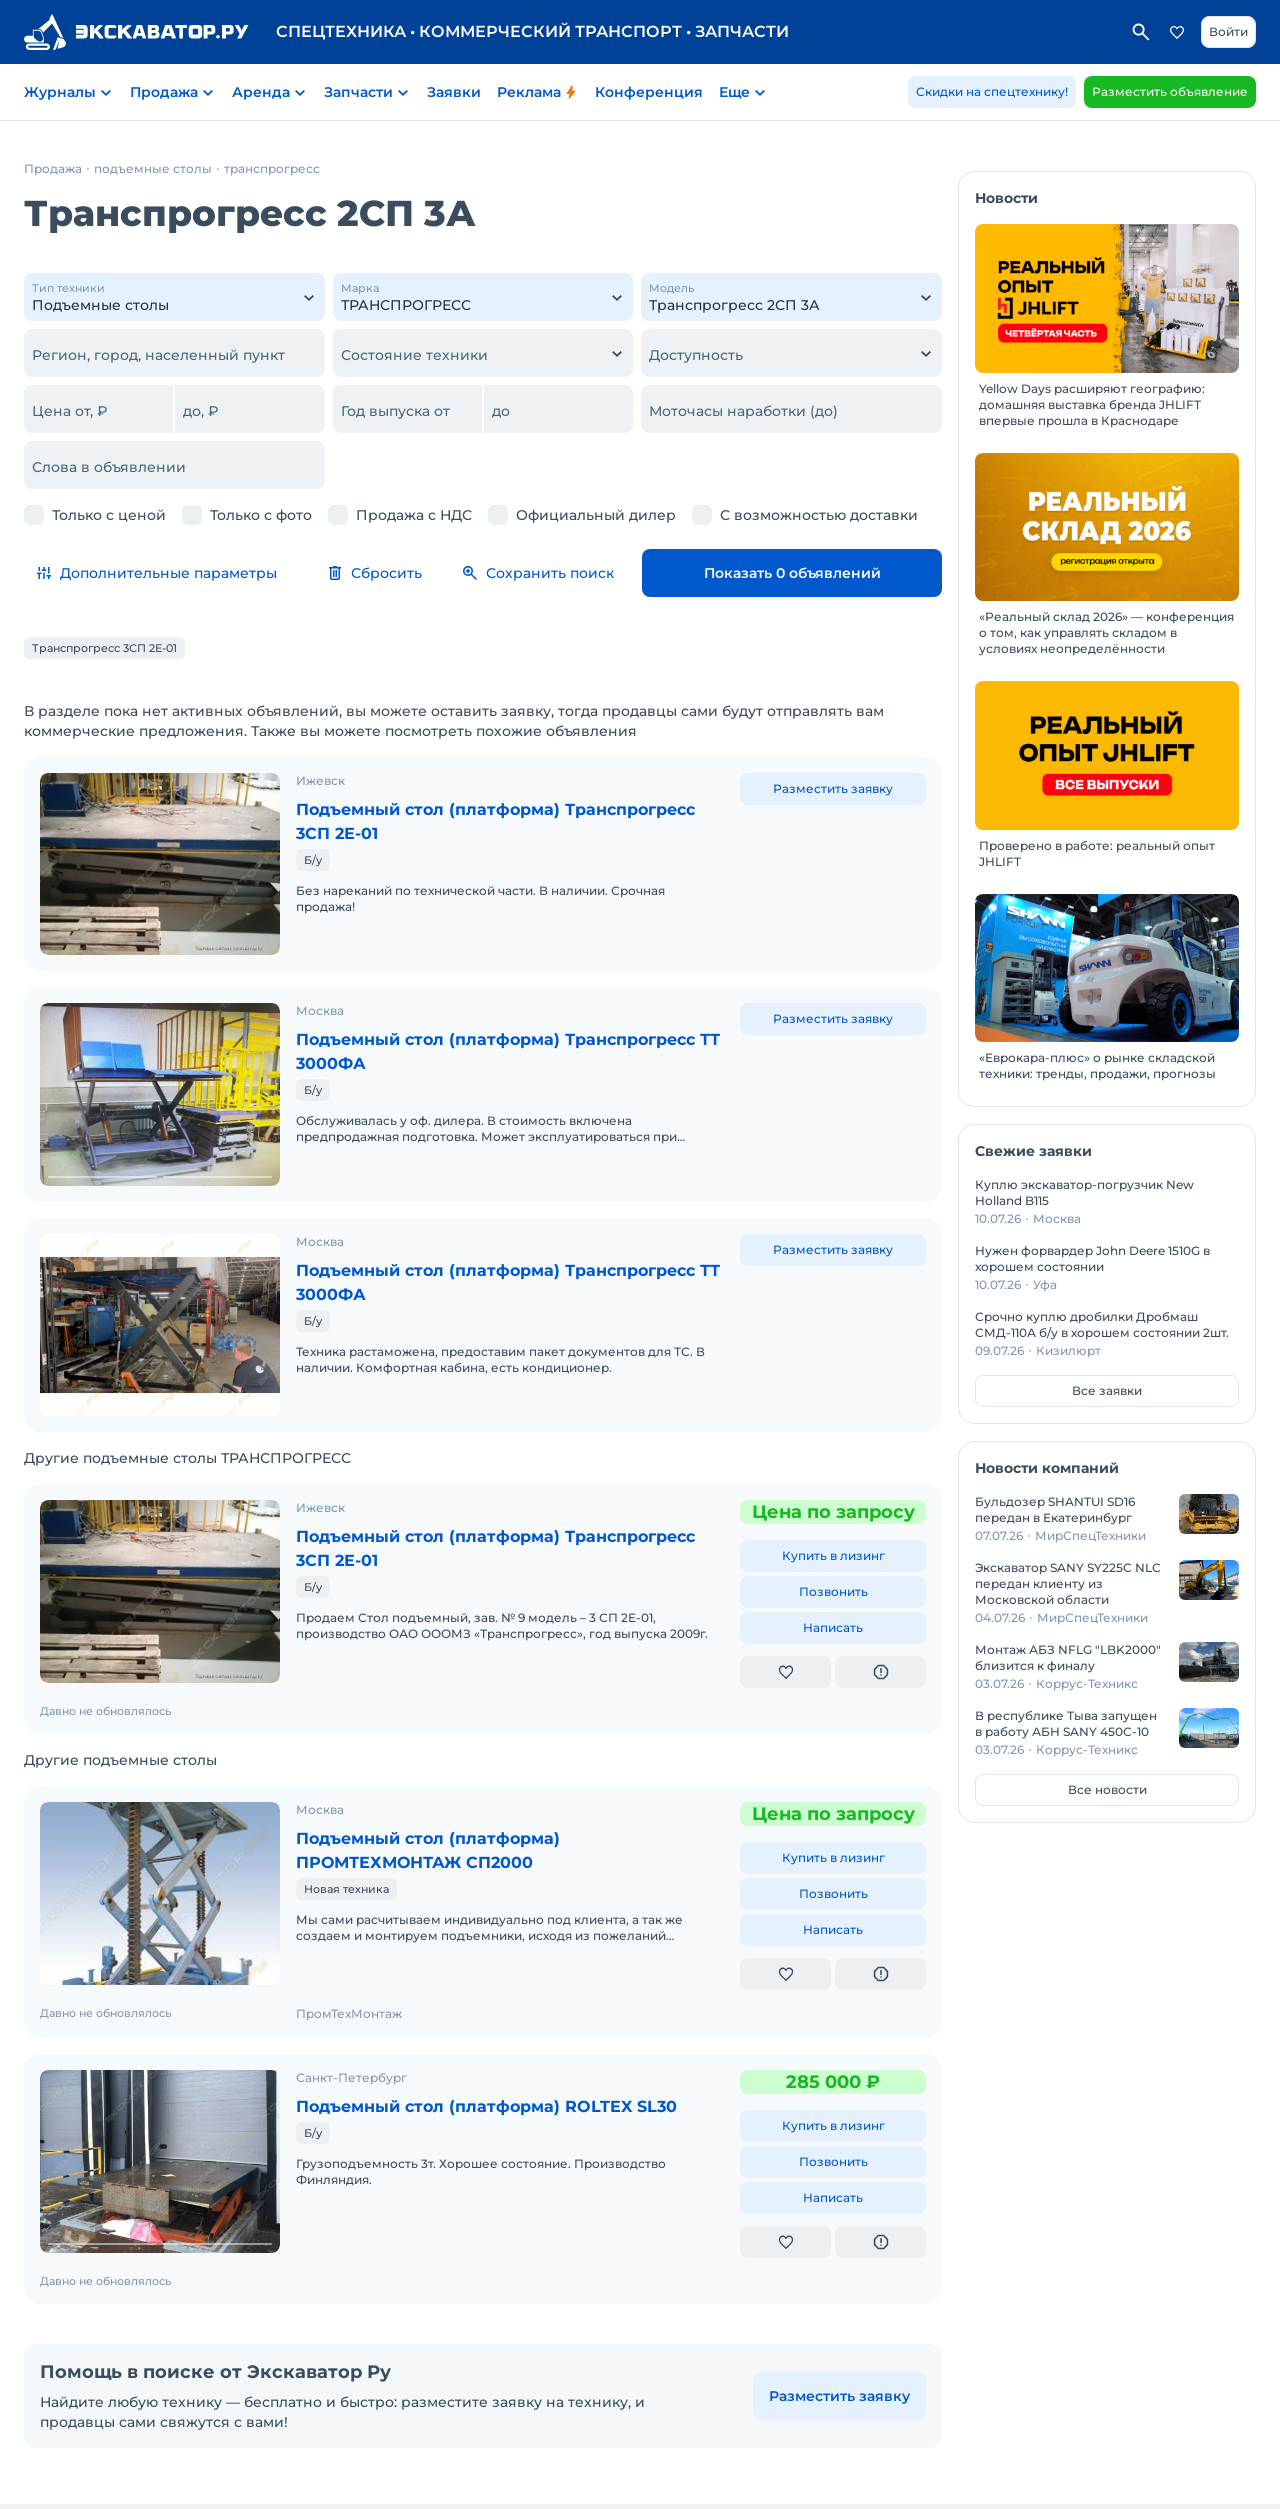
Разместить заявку (833, 788)
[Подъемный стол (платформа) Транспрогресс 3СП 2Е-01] (160, 853)
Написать (833, 1560)
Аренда (261, 92)
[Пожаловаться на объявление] (880, 1605)
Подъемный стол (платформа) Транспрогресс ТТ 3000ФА (444, 1029)
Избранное (1177, 32)
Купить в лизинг (833, 1488)
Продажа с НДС (414, 515)
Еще (734, 92)
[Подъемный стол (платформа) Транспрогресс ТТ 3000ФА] (160, 1061)
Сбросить (465, 573)
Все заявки (1107, 1390)
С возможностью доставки (819, 515)
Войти (1228, 31)
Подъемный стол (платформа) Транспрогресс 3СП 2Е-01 (444, 821)
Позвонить (833, 1524)
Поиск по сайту (1141, 32)
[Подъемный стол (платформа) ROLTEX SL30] (160, 2083)
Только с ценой (109, 515)
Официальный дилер (596, 515)
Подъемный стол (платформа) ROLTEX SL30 (508, 2039)
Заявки (454, 92)
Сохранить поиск (629, 573)
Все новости (1107, 1789)
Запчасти (358, 92)
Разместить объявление (1170, 91)
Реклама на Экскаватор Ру (737, 2460)
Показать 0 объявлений (837, 573)
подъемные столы (153, 168)
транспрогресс (272, 168)
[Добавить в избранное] (785, 1605)
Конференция (649, 92)
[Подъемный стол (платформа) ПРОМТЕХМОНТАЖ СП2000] (160, 1815)
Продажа (164, 92)
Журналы (60, 92)
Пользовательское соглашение (322, 2460)
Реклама (538, 92)
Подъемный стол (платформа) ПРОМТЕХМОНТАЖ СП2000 (444, 1783)
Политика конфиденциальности (538, 2460)
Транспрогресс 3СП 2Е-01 (104, 648)
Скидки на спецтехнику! (992, 91)
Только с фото (261, 515)
